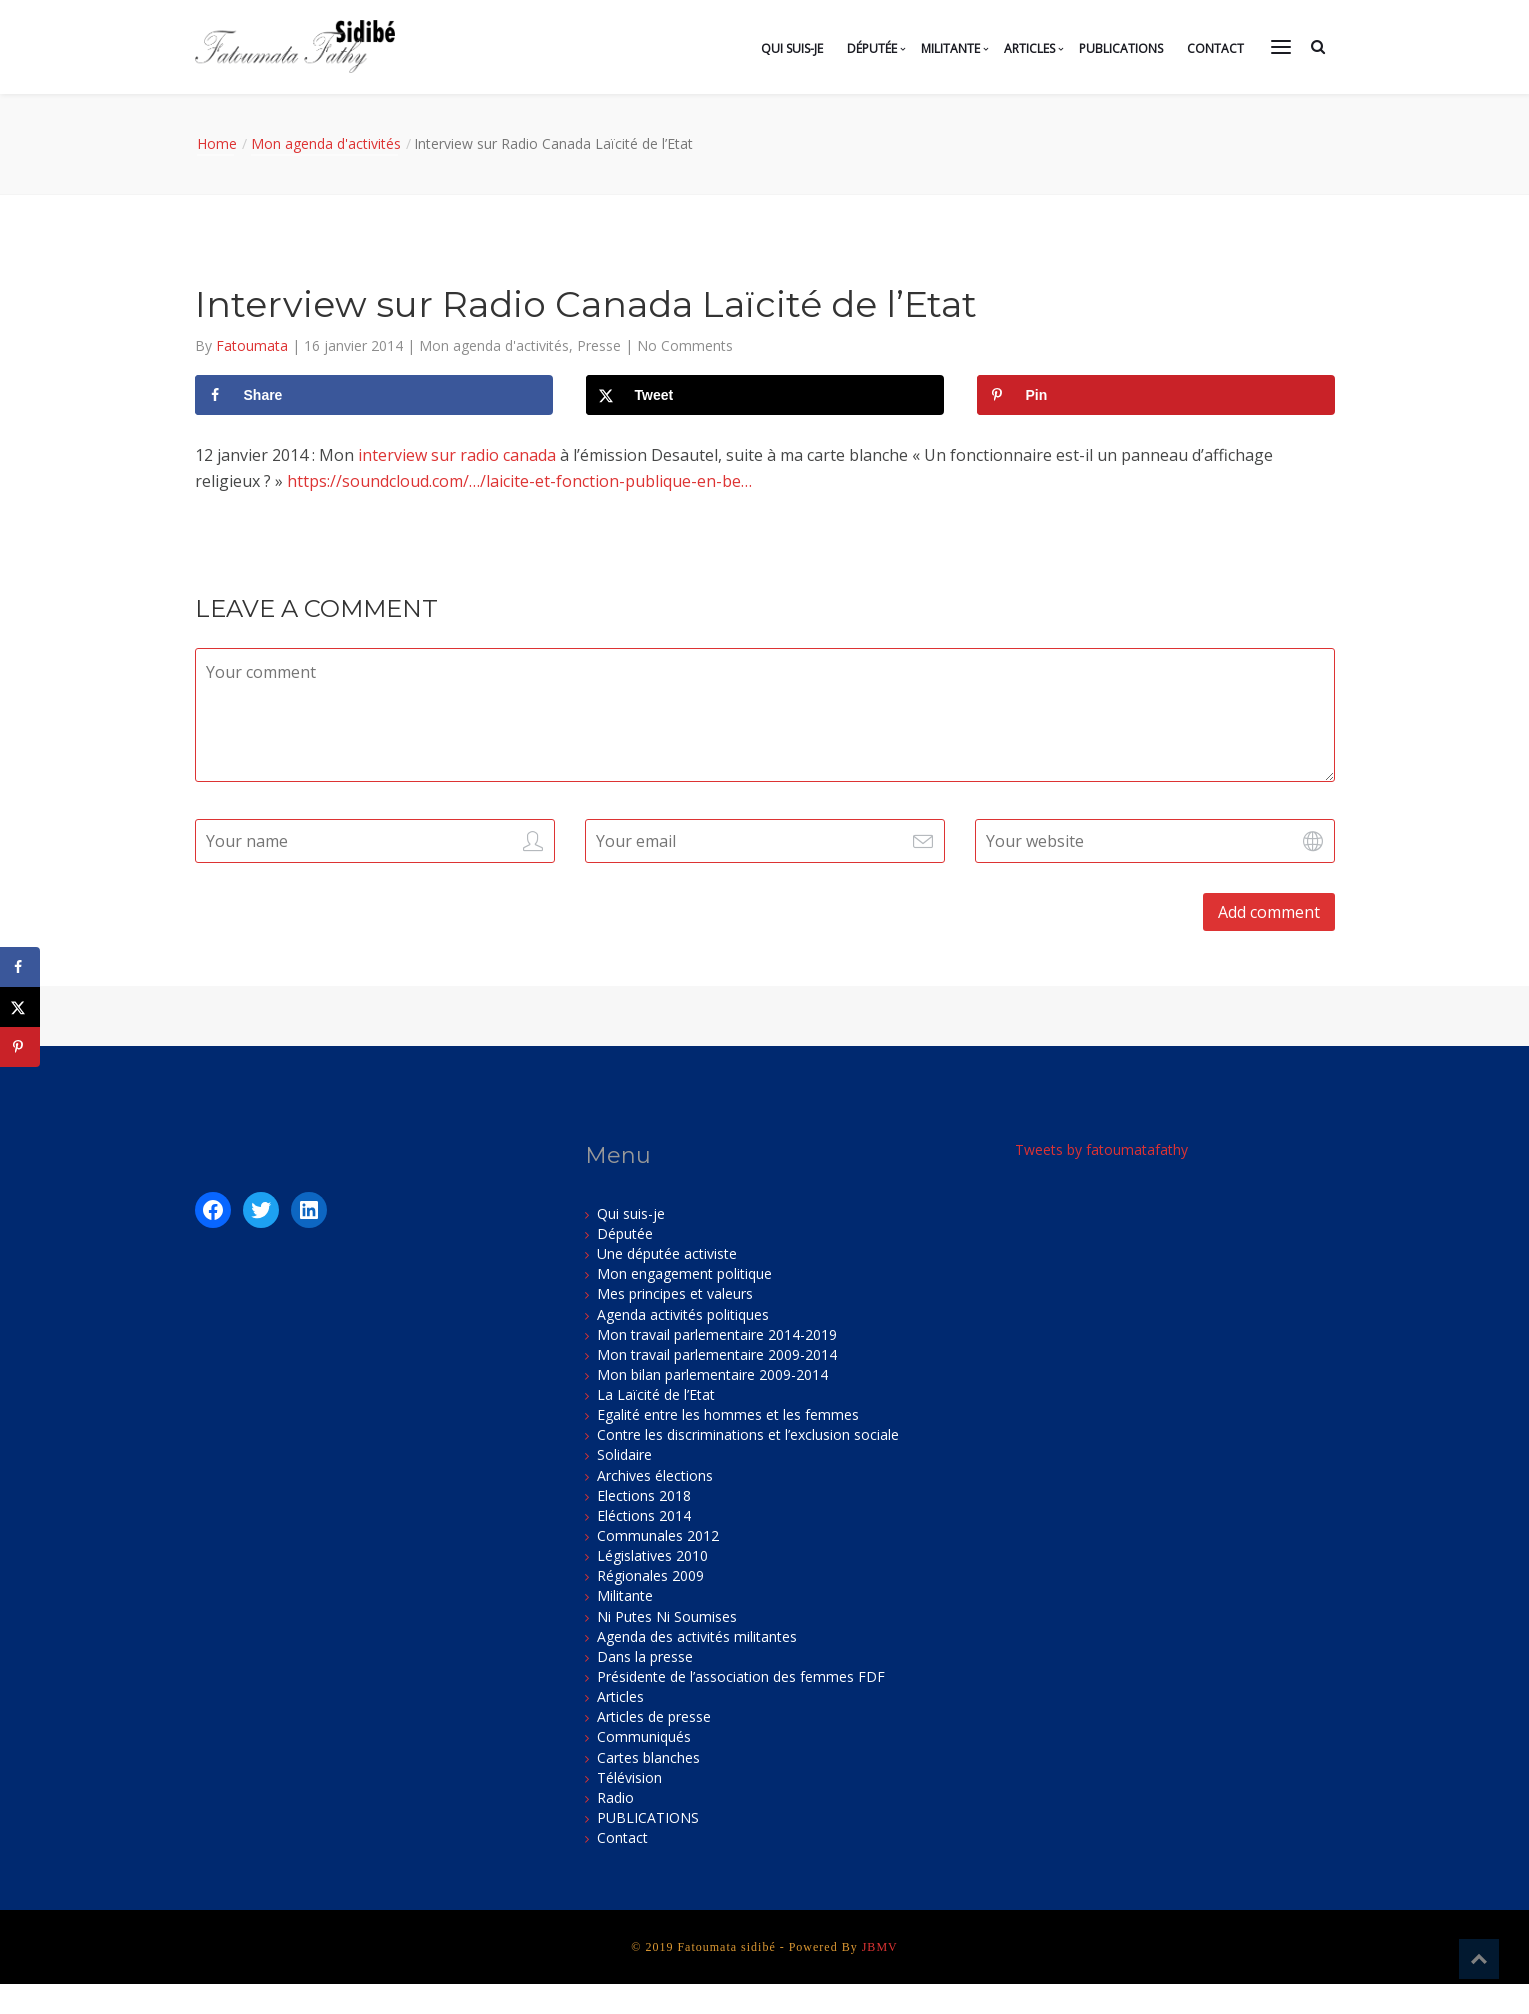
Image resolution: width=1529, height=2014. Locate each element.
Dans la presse (645, 1656)
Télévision (629, 1777)
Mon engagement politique (684, 1273)
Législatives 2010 (652, 1555)
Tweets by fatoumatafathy (1101, 1149)
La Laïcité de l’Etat (656, 1394)
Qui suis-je (792, 48)
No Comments (685, 345)
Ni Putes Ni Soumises (667, 1616)
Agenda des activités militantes (697, 1636)
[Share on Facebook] (374, 395)
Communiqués (644, 1736)
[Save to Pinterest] (1156, 395)
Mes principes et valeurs (675, 1293)
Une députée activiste (667, 1253)
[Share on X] (765, 395)
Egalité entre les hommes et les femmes (728, 1414)
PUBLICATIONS (1121, 48)
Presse (599, 345)
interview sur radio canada (457, 455)
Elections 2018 (644, 1495)
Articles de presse (654, 1716)
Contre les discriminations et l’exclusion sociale (748, 1434)
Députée (872, 48)
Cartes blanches (648, 1757)
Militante (950, 48)
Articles (1029, 48)
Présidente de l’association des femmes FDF (741, 1676)
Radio (615, 1797)
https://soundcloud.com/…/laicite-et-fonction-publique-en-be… (519, 481)
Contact (1215, 48)
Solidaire (624, 1454)
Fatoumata (254, 345)
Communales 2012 (658, 1535)
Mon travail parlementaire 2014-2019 (717, 1334)
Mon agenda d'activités (326, 143)
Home (217, 143)
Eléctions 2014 (644, 1515)
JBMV (880, 1947)
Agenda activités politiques (683, 1314)
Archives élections (655, 1475)
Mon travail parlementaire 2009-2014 (717, 1354)
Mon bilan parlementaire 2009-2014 (712, 1374)
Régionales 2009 (650, 1575)
